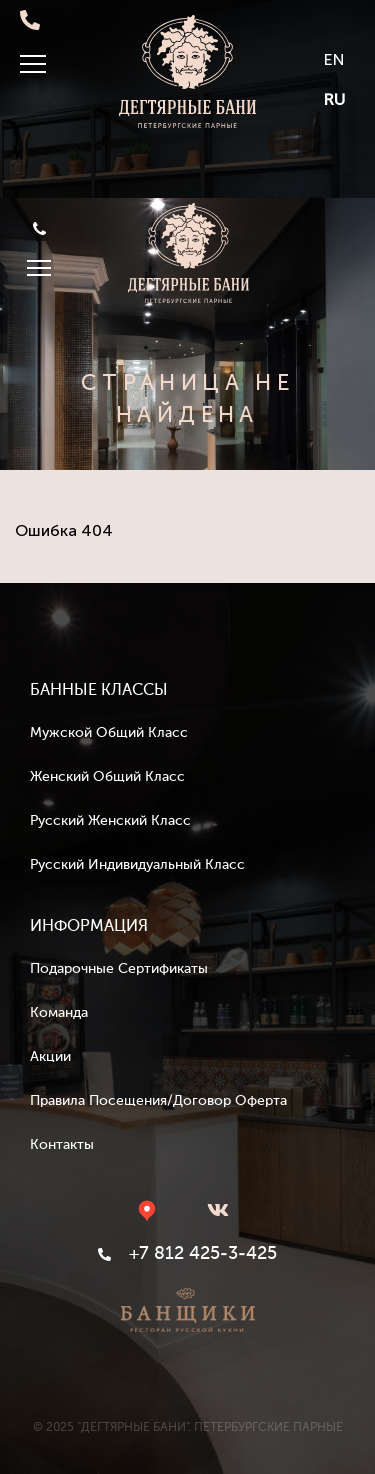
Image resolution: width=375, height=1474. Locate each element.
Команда (59, 1013)
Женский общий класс (107, 777)
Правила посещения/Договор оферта (158, 1101)
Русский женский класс (110, 821)
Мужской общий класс (109, 733)
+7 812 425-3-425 (39, 228)
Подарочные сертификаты (119, 969)
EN (334, 59)
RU (334, 99)
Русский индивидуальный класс (137, 865)
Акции (50, 1057)
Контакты (62, 1145)
